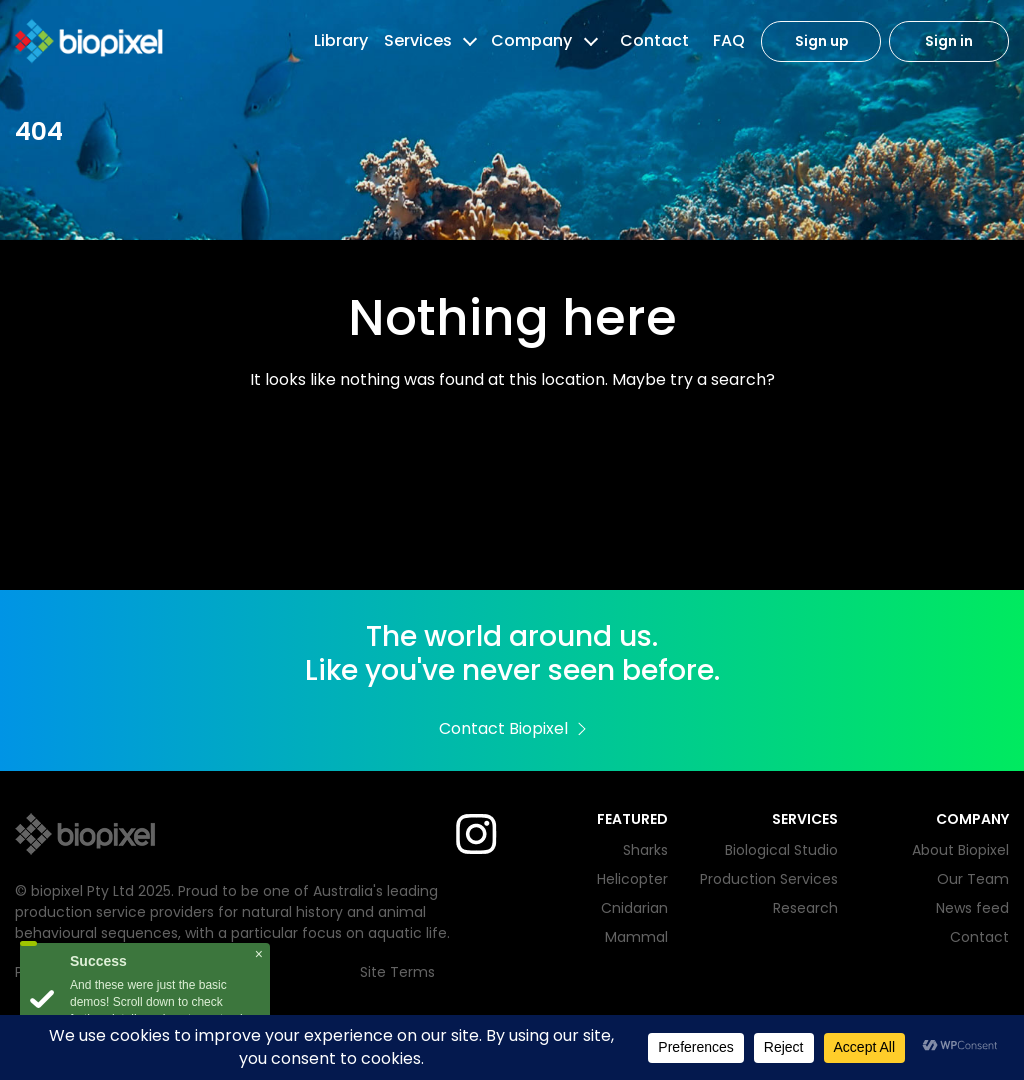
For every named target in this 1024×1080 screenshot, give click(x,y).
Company (531, 40)
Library (341, 40)
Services (418, 40)
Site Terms (397, 972)
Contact (654, 40)
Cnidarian (634, 908)
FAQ (729, 40)
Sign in (949, 41)
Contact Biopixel (512, 728)
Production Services (769, 879)
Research (805, 908)
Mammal (636, 937)
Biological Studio (781, 850)
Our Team (973, 879)
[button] (468, 41)
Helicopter (632, 879)
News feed (972, 908)
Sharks (645, 850)
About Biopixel (960, 850)
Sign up (821, 41)
